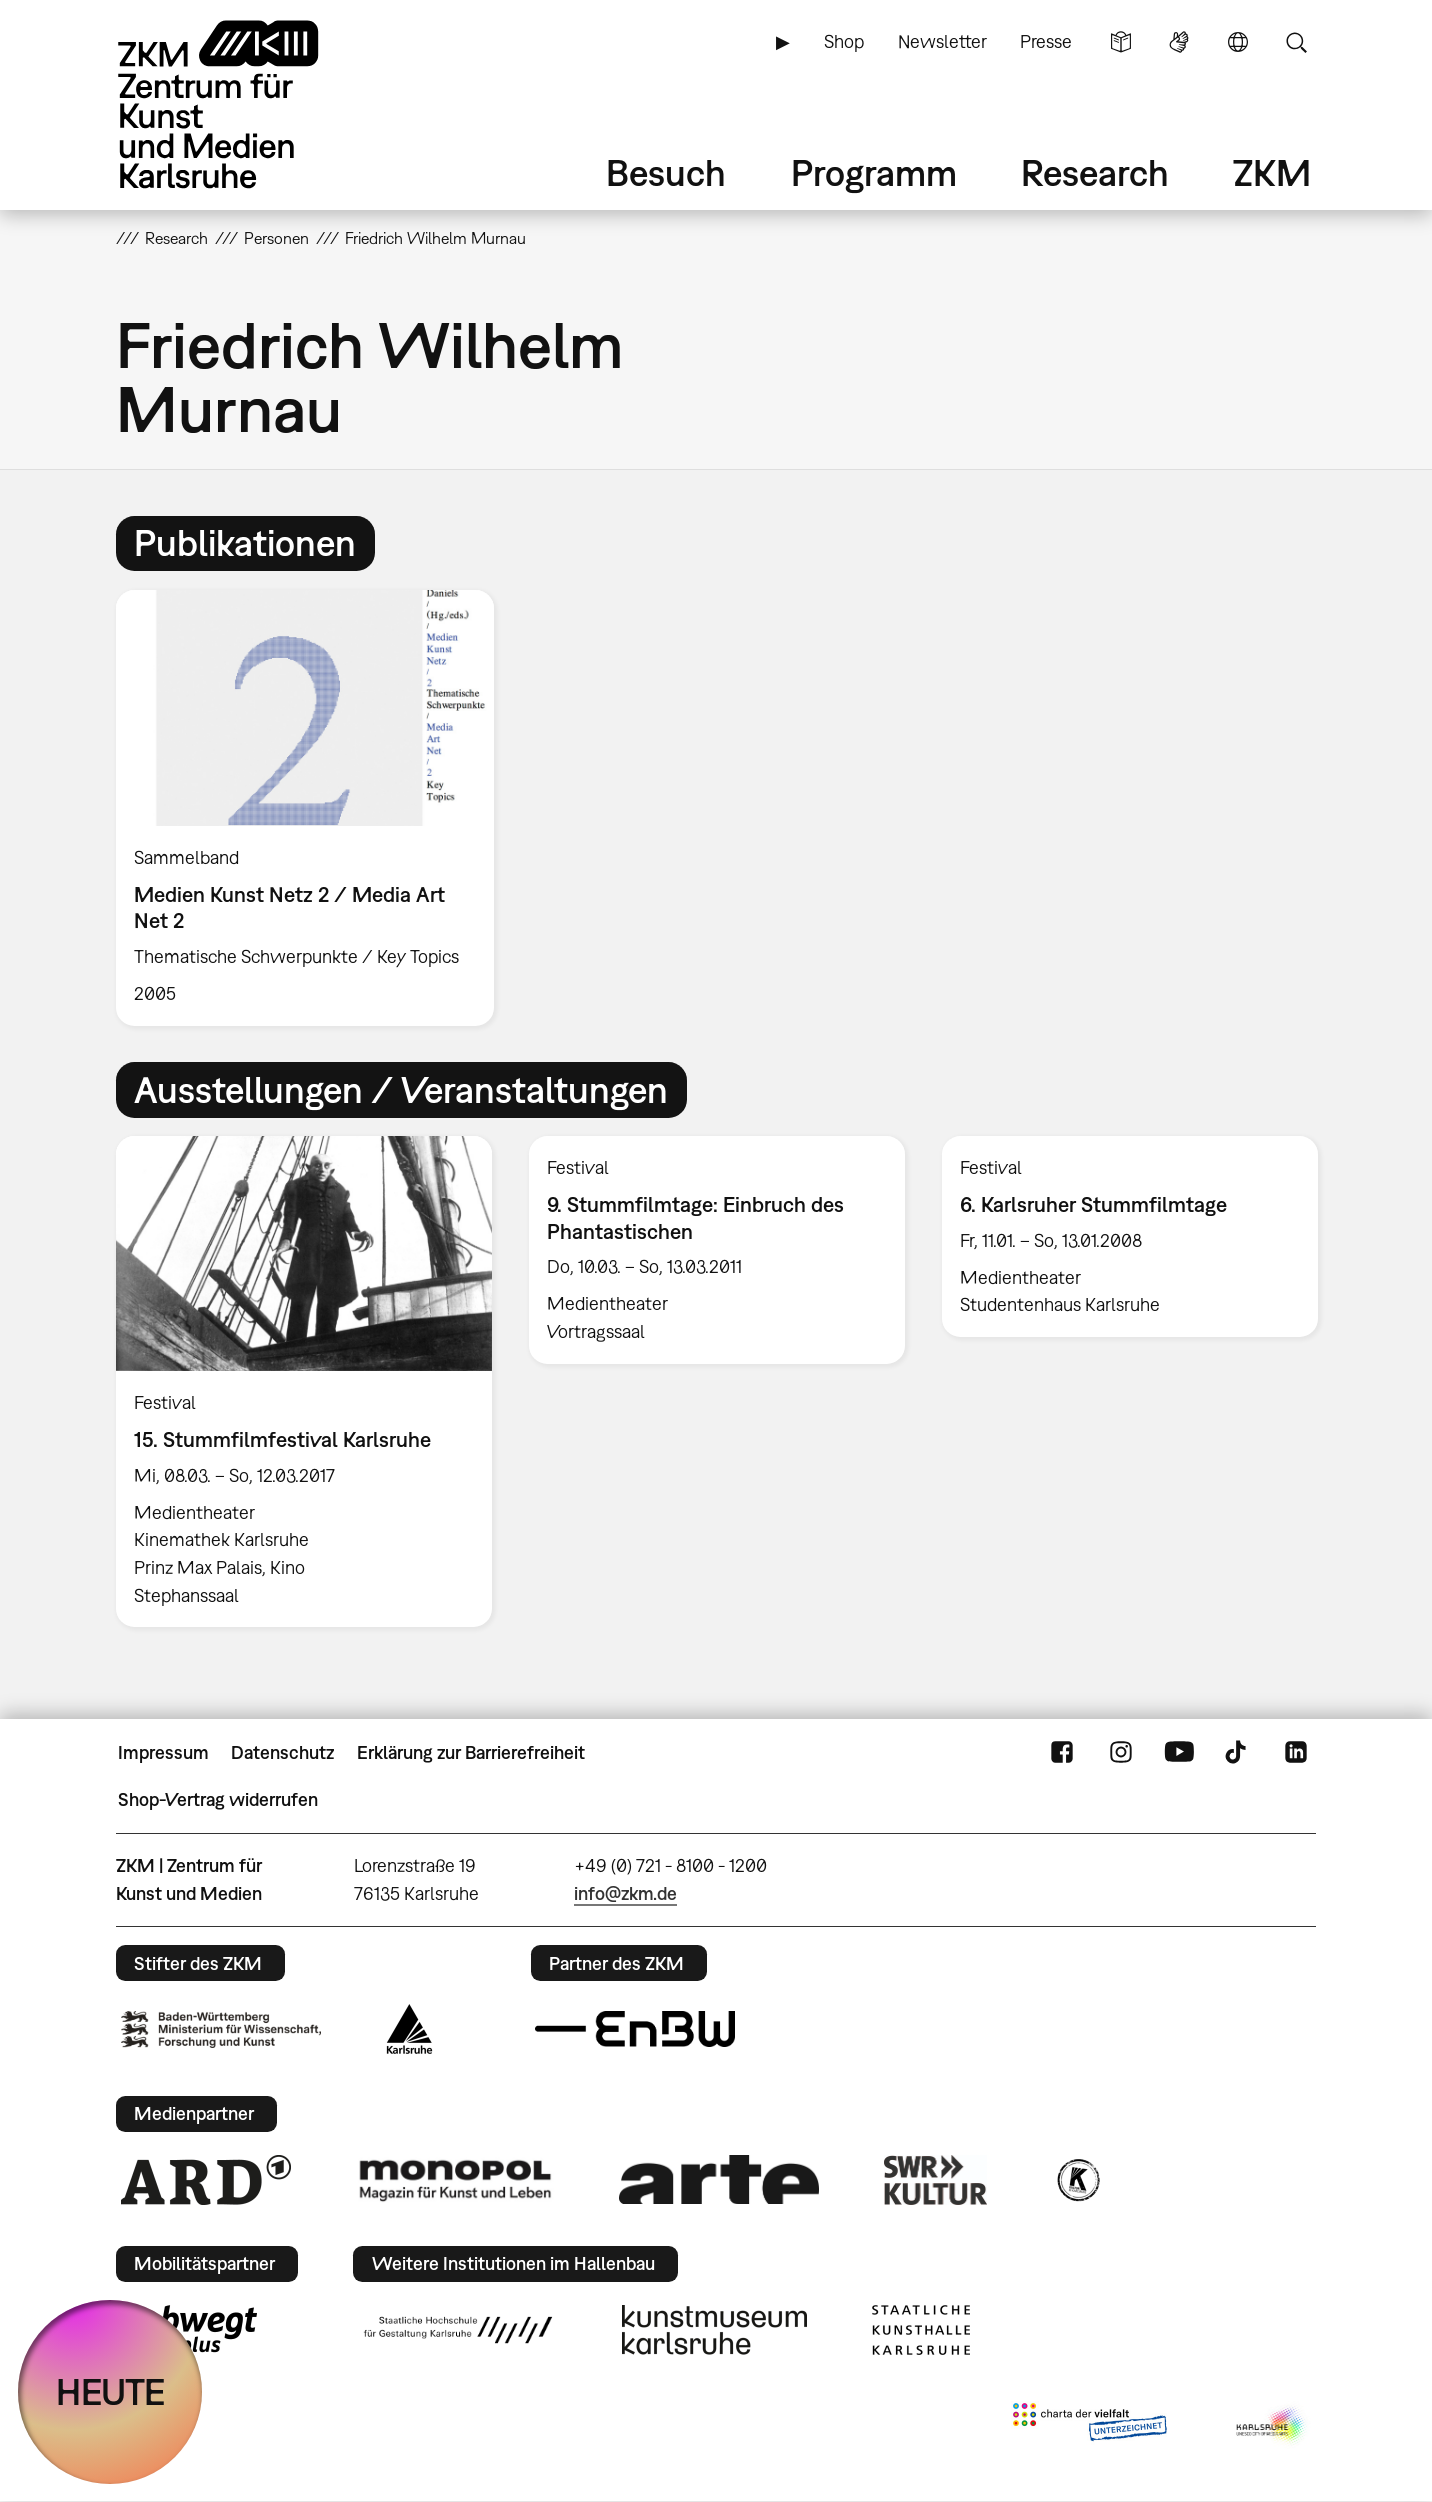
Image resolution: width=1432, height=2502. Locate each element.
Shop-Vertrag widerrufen (218, 1799)
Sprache (1238, 42)
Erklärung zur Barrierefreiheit (471, 1752)
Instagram (1121, 1753)
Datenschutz (282, 1752)
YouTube (1179, 1753)
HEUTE (110, 2391)
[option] (314, 808)
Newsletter (942, 41)
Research (1095, 172)
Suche (1296, 42)
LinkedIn (1296, 1753)
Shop (844, 41)
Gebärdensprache (1179, 42)
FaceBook (1062, 1753)
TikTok (1238, 1753)
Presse (1046, 41)
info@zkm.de (625, 1893)
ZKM (1272, 172)
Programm (874, 172)
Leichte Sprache (1121, 42)
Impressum (163, 1752)
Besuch (666, 172)
